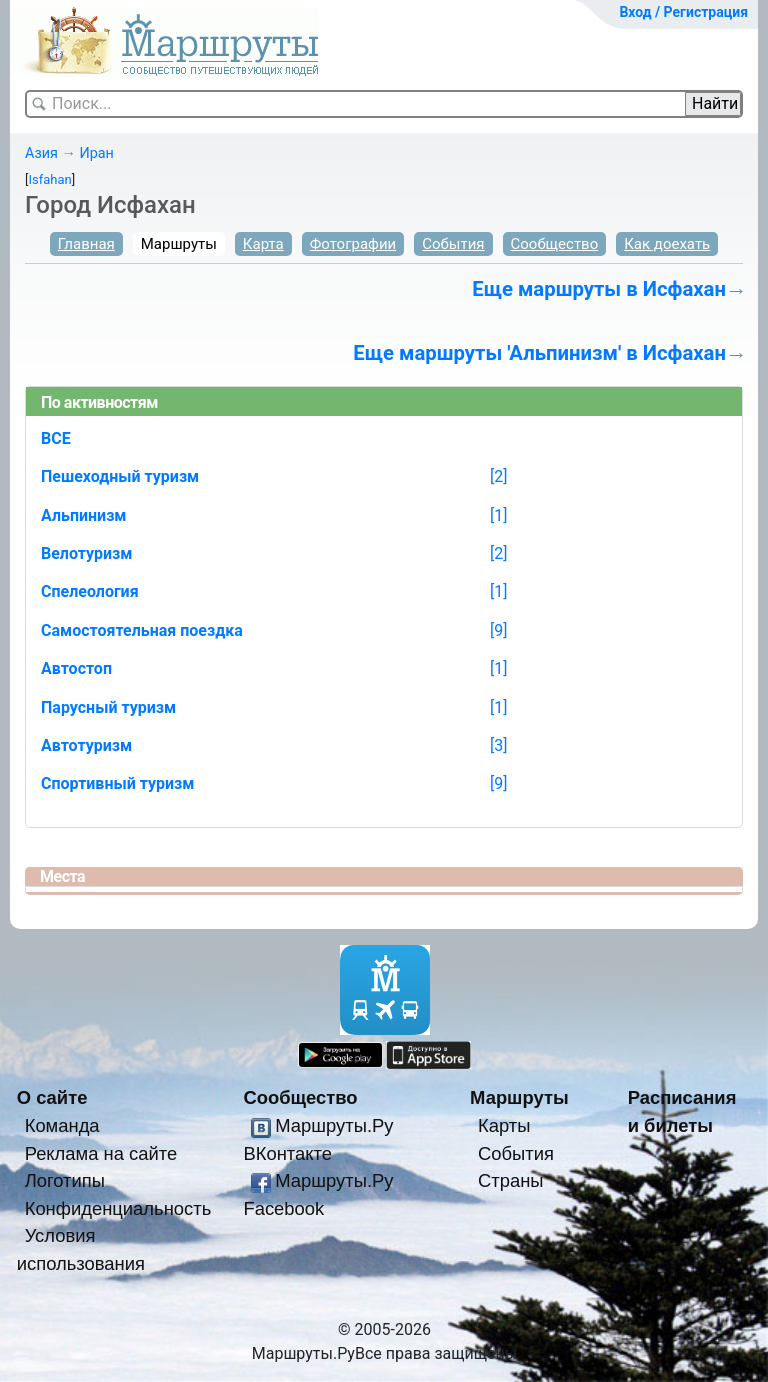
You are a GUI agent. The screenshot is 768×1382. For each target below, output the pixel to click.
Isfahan (49, 179)
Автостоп (76, 668)
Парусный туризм (108, 707)
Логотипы (65, 1180)
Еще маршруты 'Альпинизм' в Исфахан (539, 353)
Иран (96, 153)
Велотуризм (87, 553)
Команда (62, 1125)
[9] (498, 630)
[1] (498, 515)
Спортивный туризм (118, 783)
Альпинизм (84, 515)
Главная (86, 244)
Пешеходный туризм (120, 476)
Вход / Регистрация (683, 12)
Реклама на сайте (101, 1153)
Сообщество (555, 244)
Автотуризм (86, 745)
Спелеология (90, 591)
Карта (263, 244)
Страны (511, 1180)
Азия (41, 153)
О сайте (52, 1097)
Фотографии (353, 244)
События (453, 244)
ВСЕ (56, 438)
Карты (504, 1125)
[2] (498, 476)
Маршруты (179, 244)
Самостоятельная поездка (142, 630)
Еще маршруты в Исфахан (599, 289)
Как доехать (667, 244)
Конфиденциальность (118, 1208)
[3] (498, 745)
